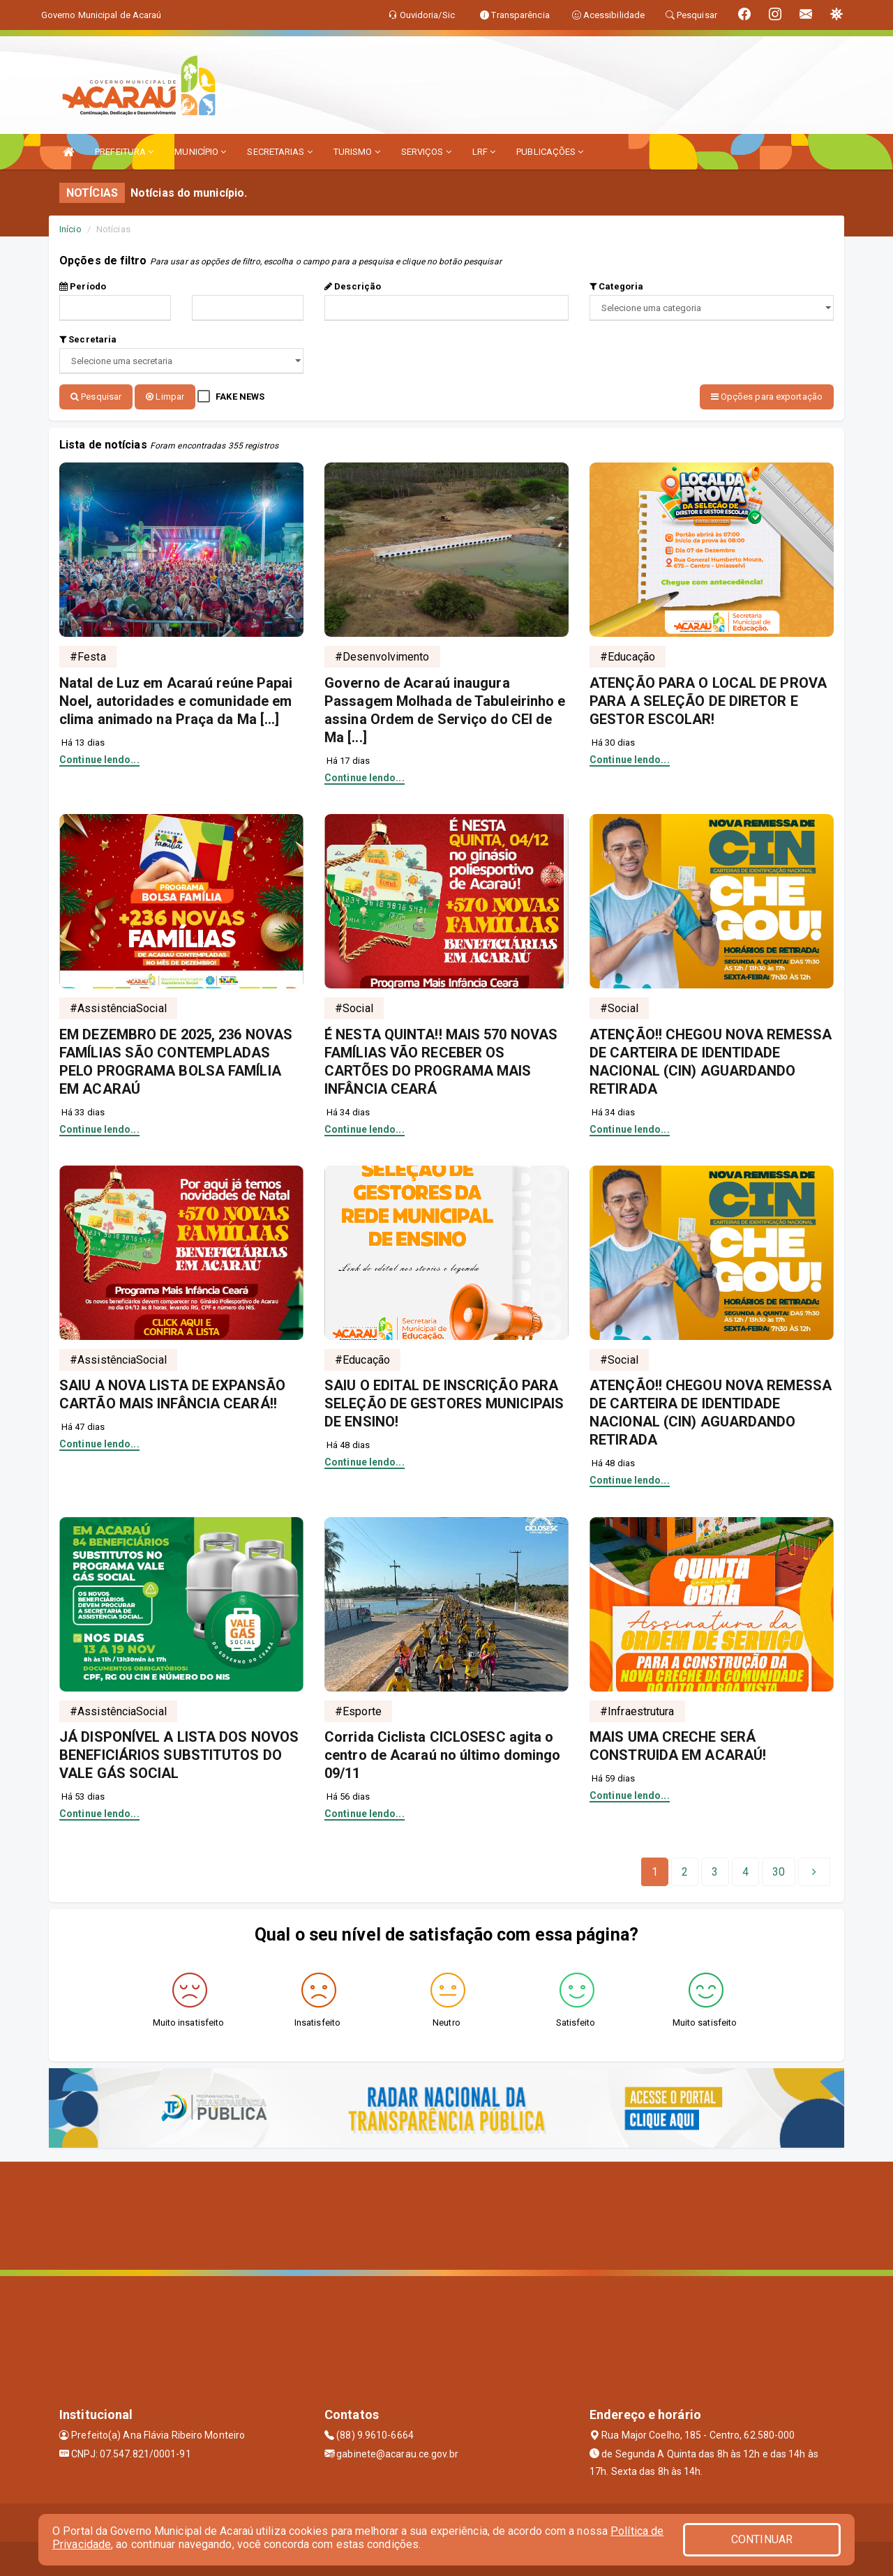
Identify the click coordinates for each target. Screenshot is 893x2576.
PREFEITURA (124, 151)
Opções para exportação (767, 396)
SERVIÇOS (426, 151)
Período (82, 286)
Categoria (616, 286)
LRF (484, 151)
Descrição (352, 286)
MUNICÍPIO (200, 151)
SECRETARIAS (279, 151)
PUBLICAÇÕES (549, 151)
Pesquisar (95, 396)
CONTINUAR (762, 2539)
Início (70, 229)
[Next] (778, 1870)
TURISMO (356, 151)
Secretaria (88, 339)
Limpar (165, 396)
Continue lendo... (99, 758)
